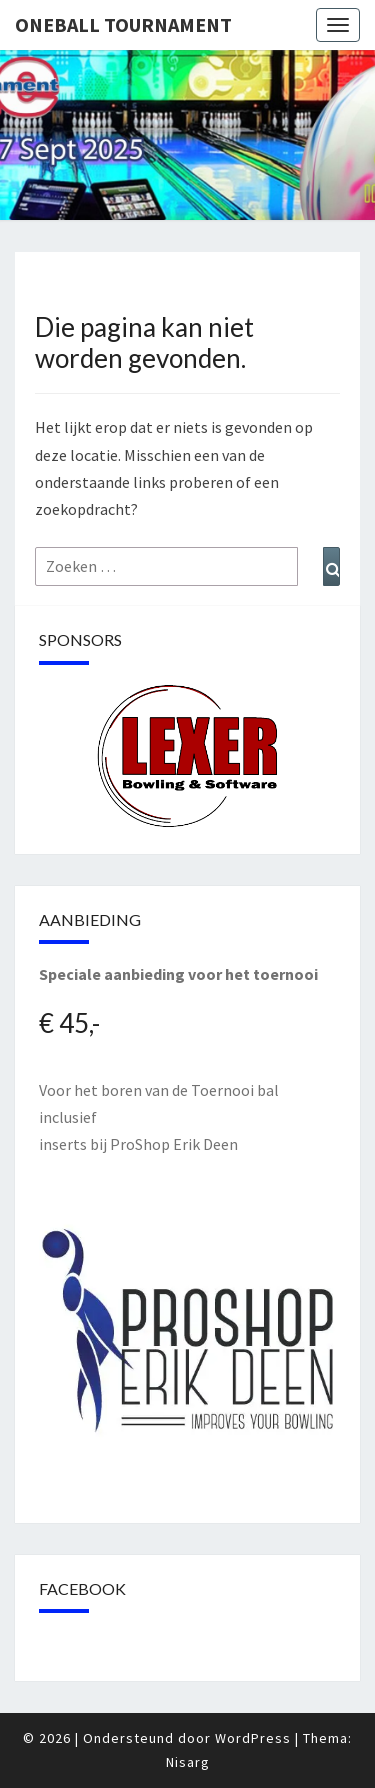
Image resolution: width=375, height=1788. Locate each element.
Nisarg (188, 1762)
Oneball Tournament (123, 24)
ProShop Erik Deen (174, 1144)
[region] (187, 756)
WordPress (253, 1738)
